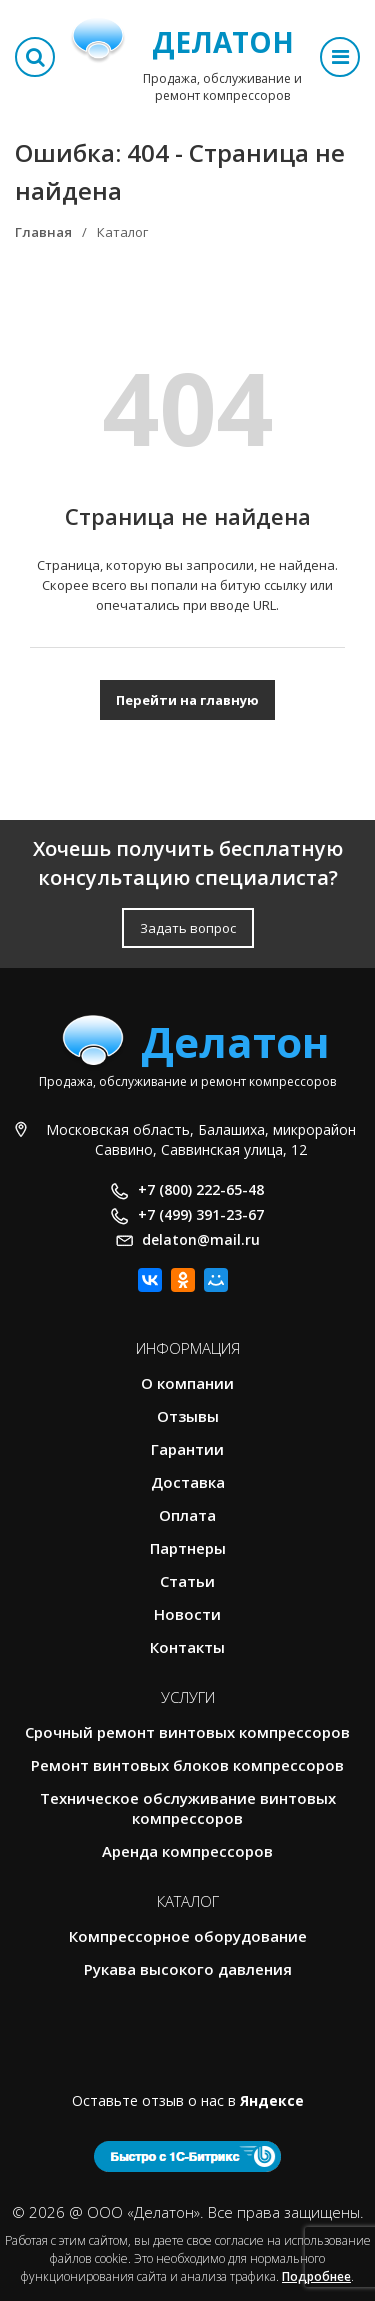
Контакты (187, 1647)
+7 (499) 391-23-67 (201, 1214)
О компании (187, 1383)
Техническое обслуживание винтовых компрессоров (188, 1808)
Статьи (187, 1581)
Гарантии (187, 1449)
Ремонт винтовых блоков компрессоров (187, 1765)
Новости (187, 1614)
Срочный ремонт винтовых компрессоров (187, 1732)
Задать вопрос (188, 928)
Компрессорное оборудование (188, 1936)
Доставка (188, 1482)
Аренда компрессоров (187, 1851)
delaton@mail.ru (201, 1239)
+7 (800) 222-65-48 (201, 1189)
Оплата (187, 1515)
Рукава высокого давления (188, 1969)
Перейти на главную (187, 700)
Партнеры (188, 1548)
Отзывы (188, 1416)
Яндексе (272, 2100)
